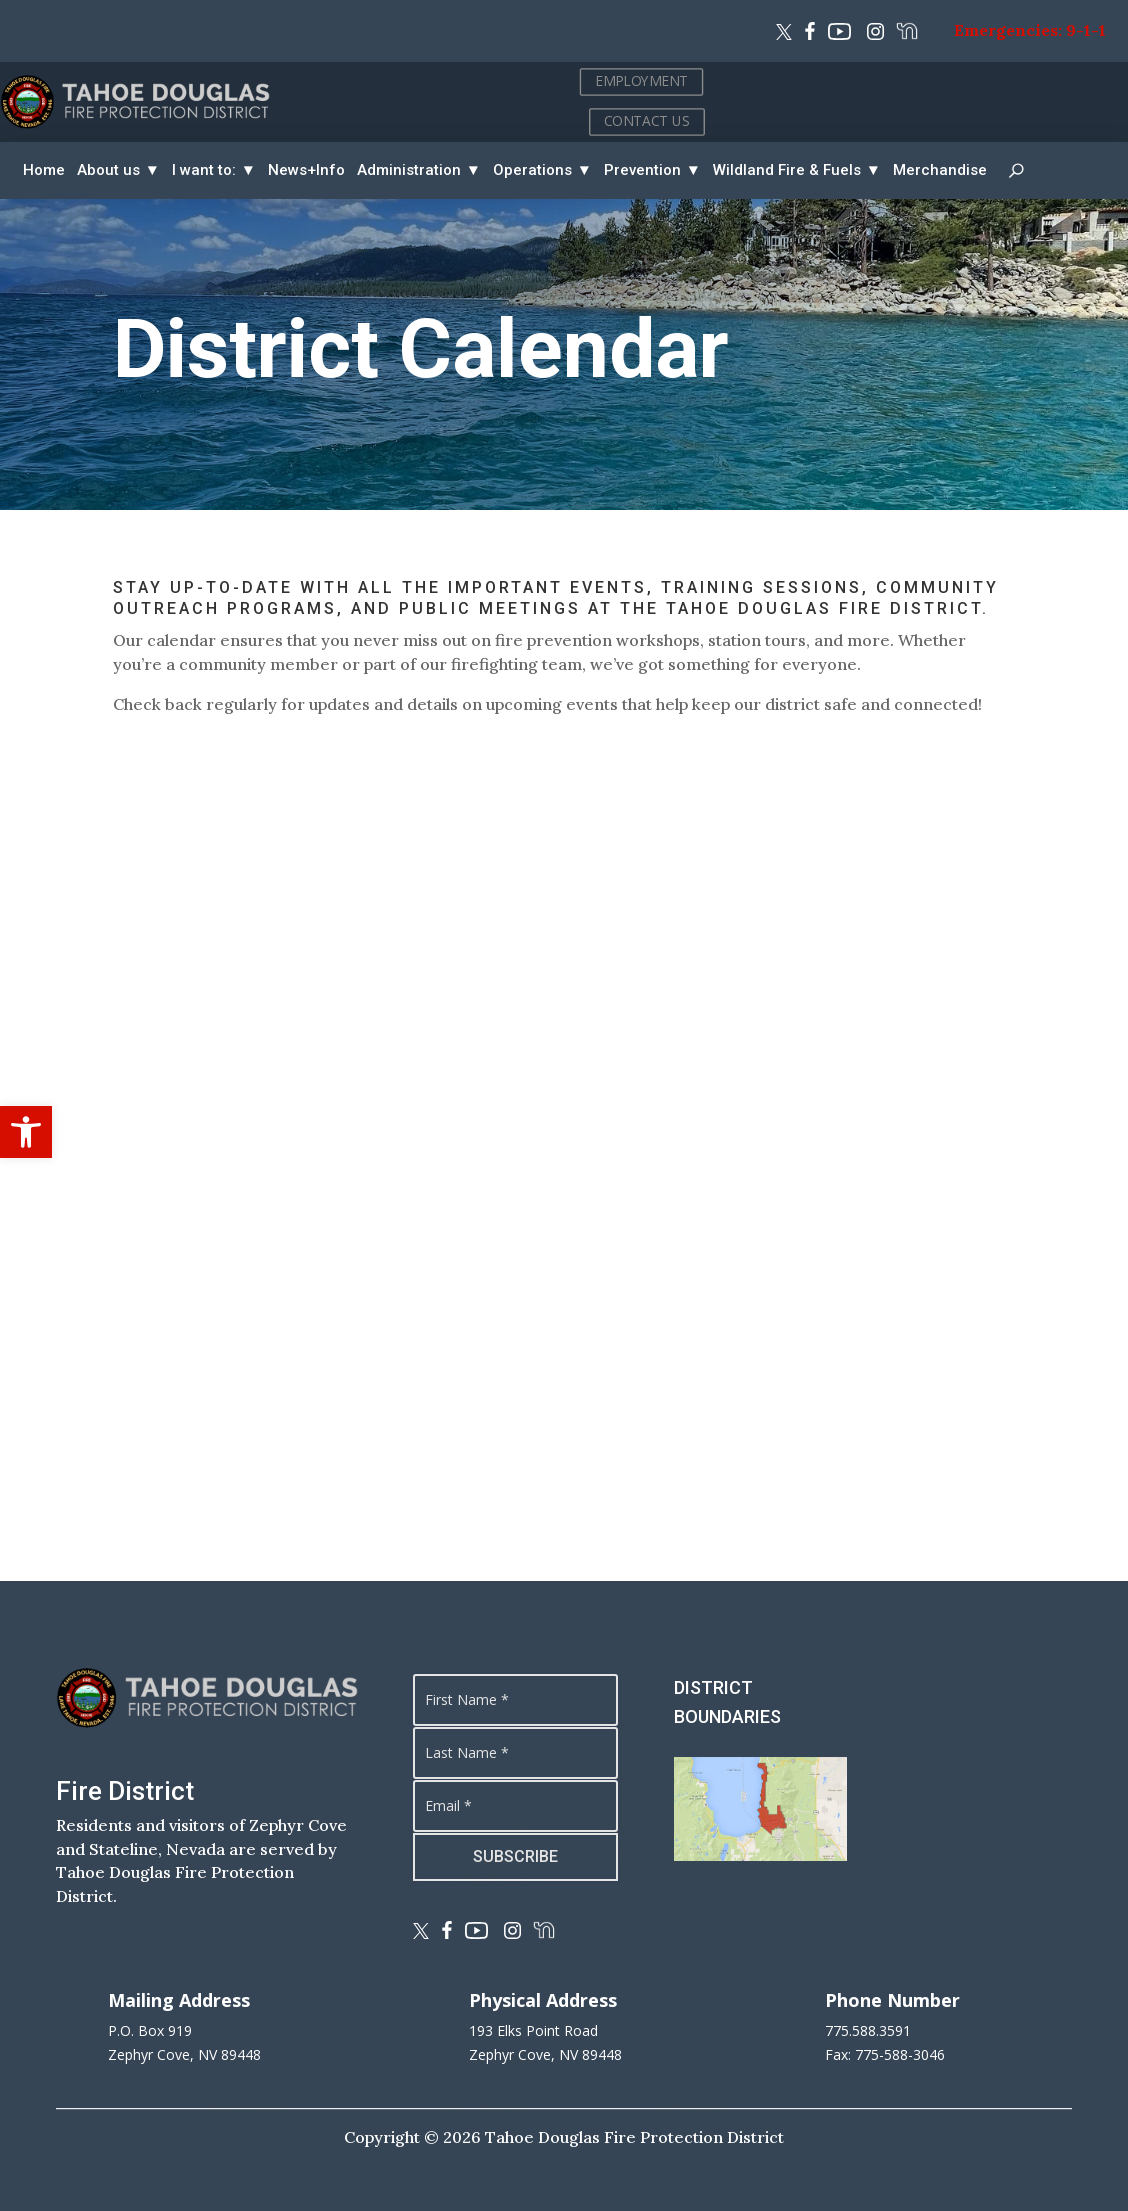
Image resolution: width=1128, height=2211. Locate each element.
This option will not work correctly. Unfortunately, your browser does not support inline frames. (563, 1147)
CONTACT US (1044, 120)
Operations (532, 170)
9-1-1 (1086, 30)
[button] (26, 1132)
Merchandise (940, 170)
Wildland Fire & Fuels (787, 170)
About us (108, 170)
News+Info (306, 170)
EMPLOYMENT (1038, 80)
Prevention (642, 170)
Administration (409, 170)
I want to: (204, 170)
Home (44, 170)
